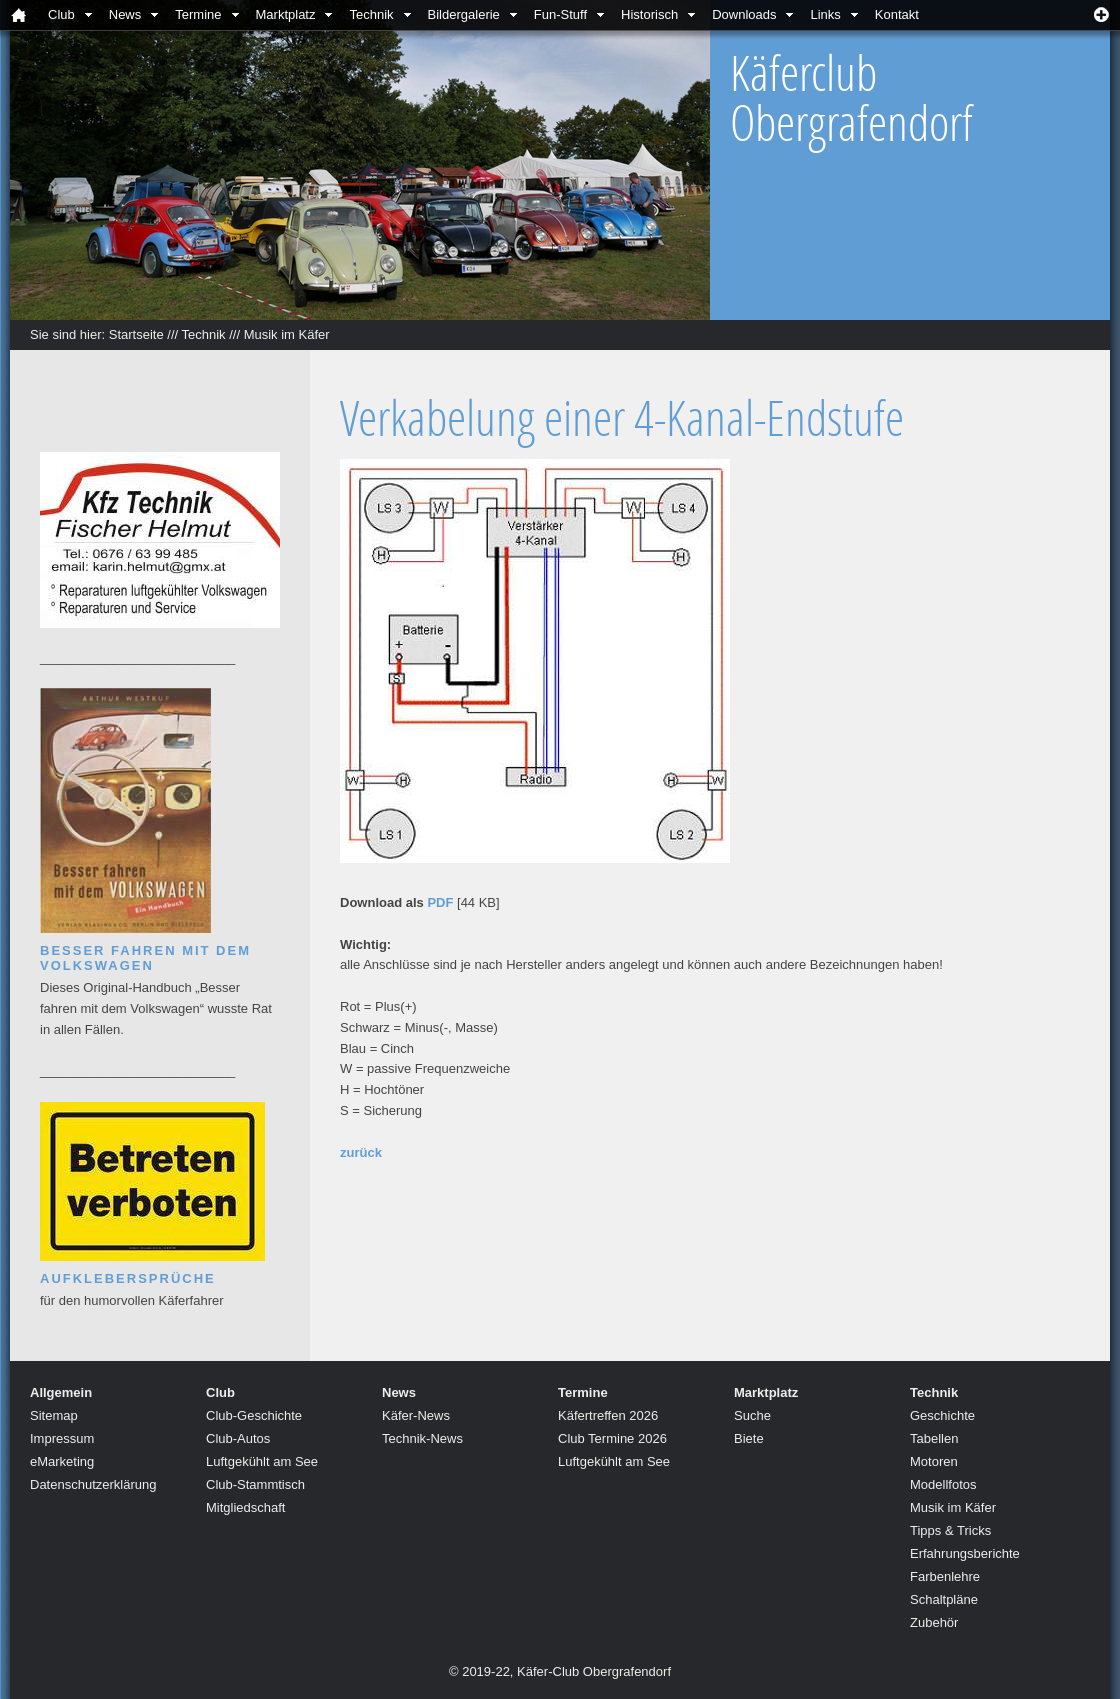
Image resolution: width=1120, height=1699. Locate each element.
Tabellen (934, 1438)
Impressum (62, 1438)
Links (825, 14)
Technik (371, 14)
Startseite (136, 334)
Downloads (744, 14)
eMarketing (62, 1461)
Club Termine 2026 (612, 1438)
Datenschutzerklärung (93, 1484)
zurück (361, 1152)
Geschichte (942, 1415)
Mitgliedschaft (245, 1507)
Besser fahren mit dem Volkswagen (145, 958)
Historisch (649, 14)
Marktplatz (286, 14)
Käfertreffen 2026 (608, 1415)
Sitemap (54, 1415)
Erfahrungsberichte (965, 1553)
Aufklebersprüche (128, 1278)
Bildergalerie (464, 14)
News (125, 14)
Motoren (934, 1461)
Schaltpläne (944, 1599)
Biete (749, 1438)
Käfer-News (416, 1415)
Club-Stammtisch (255, 1484)
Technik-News (422, 1438)
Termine (198, 14)
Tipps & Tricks (950, 1530)
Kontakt (897, 14)
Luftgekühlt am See (262, 1461)
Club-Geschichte (254, 1415)
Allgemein (61, 1392)
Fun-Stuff (560, 14)
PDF (440, 902)
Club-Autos (238, 1438)
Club (61, 14)
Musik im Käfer (287, 334)
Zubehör (934, 1622)
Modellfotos (943, 1484)
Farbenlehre (945, 1576)
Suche (752, 1415)
